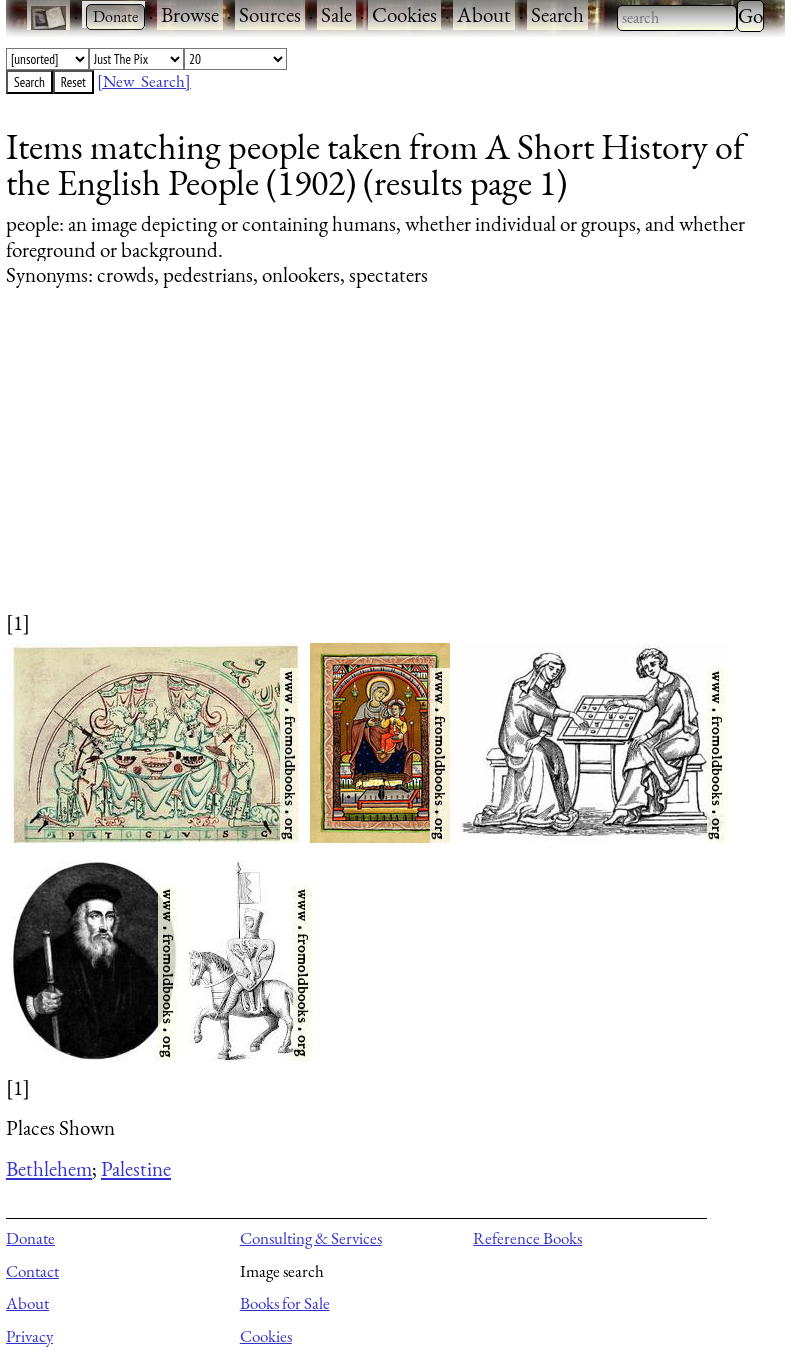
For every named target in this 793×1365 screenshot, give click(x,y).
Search (557, 14)
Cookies (404, 14)
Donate (30, 1238)
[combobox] (677, 18)
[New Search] (144, 81)
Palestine (136, 1168)
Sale (336, 14)
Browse (190, 14)
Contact (32, 1271)
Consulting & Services (311, 1238)
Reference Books (527, 1238)
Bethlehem (49, 1168)
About (484, 14)
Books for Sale (285, 1303)
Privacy (29, 1336)
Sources (270, 14)
